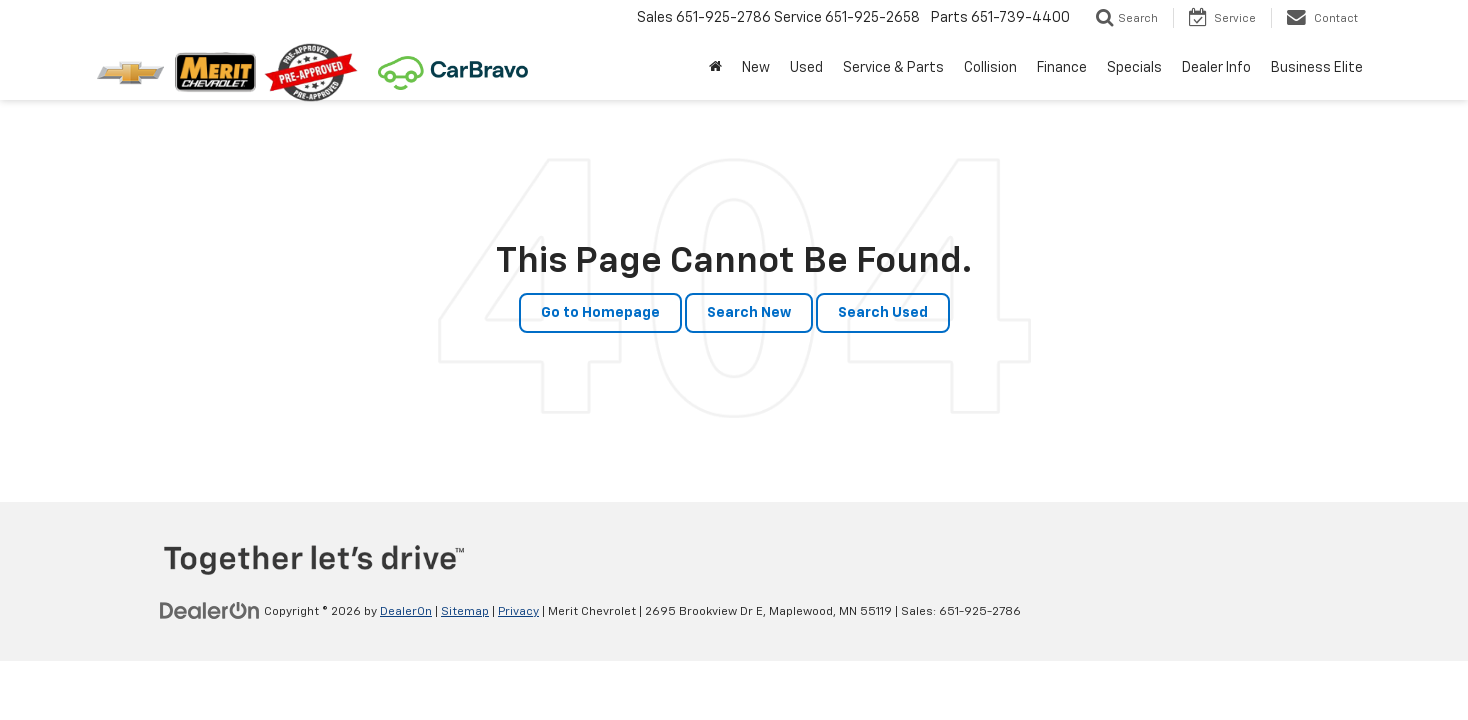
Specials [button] (1134, 68)
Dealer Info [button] (1216, 68)
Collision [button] (990, 68)
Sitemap (465, 612)
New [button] (756, 68)
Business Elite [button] (1317, 68)
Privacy (518, 612)
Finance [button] (1062, 68)
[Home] (715, 68)
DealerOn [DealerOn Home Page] (406, 612)
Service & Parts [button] (893, 68)
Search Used (883, 313)
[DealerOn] (210, 611)
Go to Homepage (600, 313)
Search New (749, 313)
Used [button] (806, 68)
